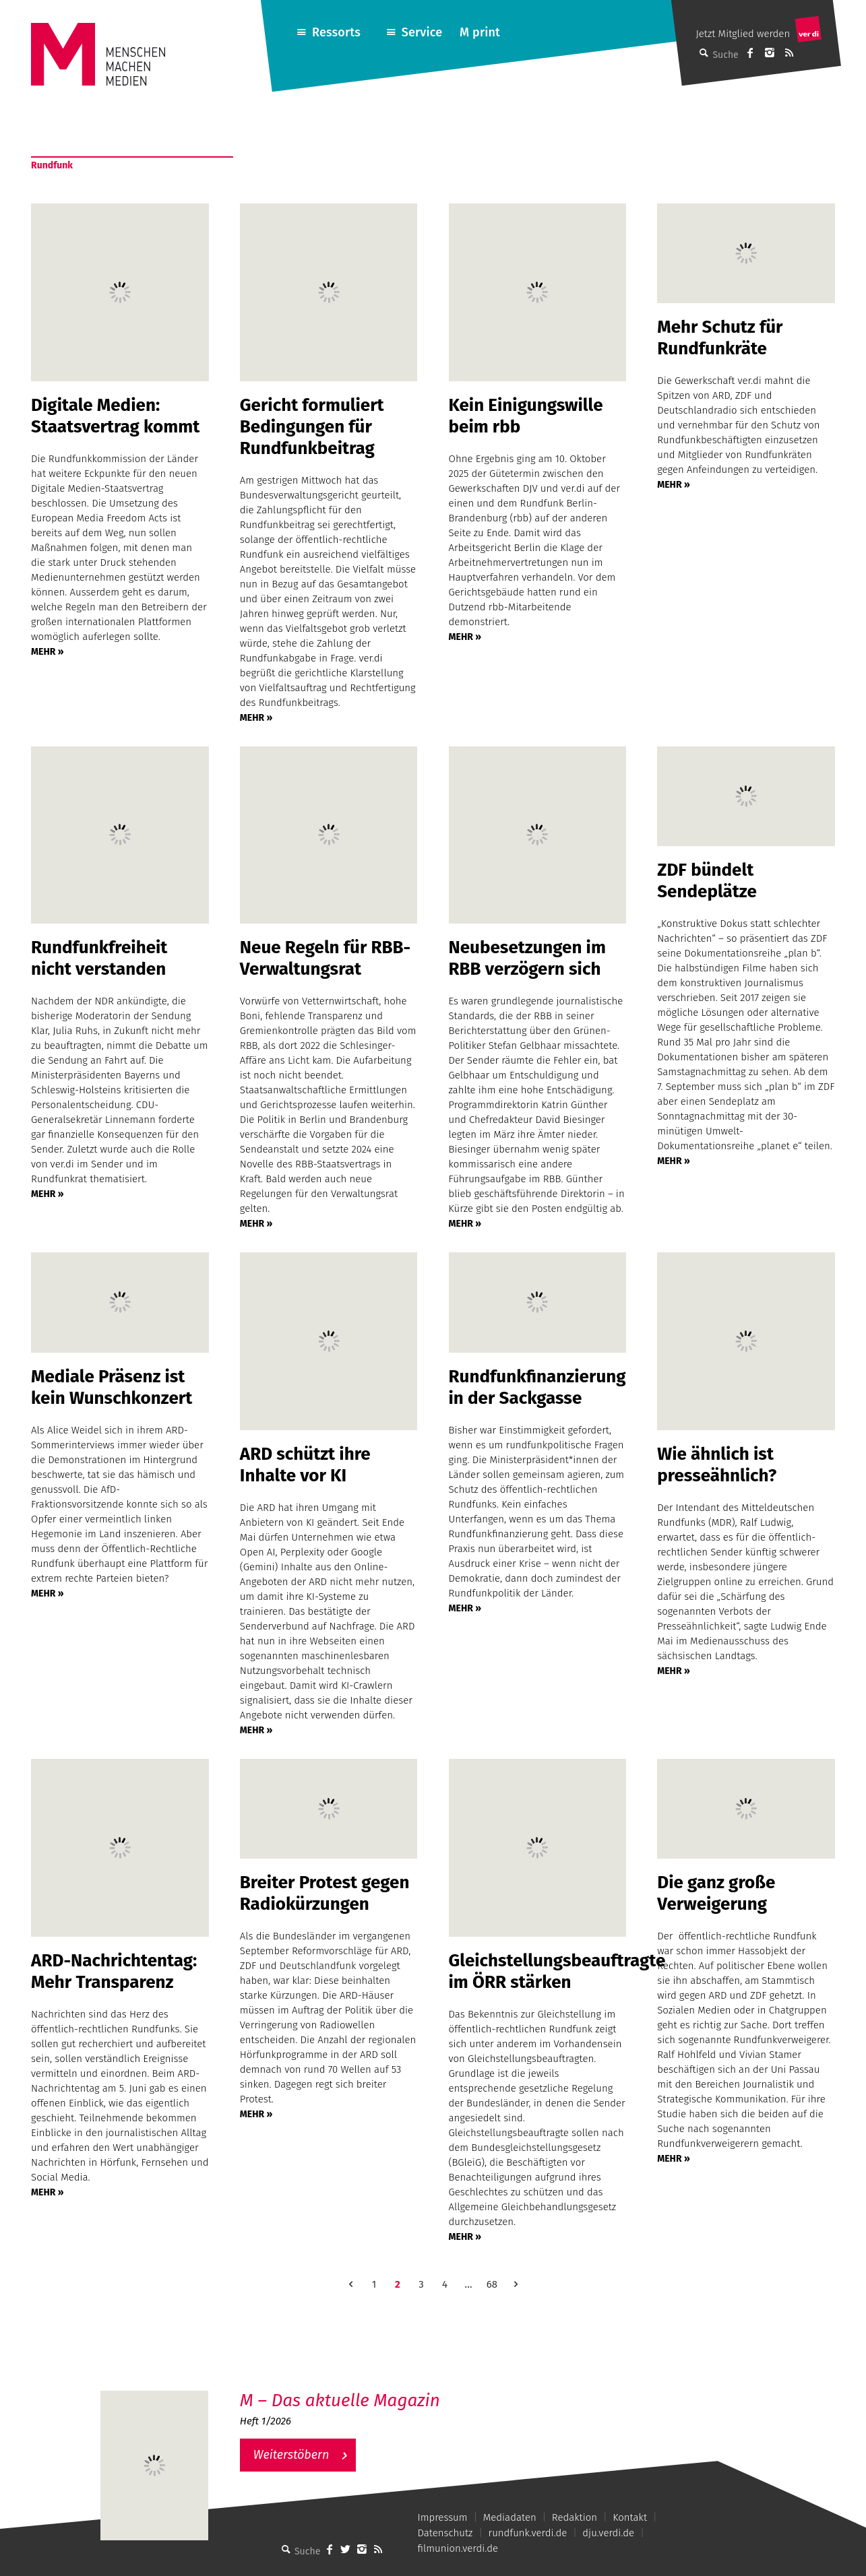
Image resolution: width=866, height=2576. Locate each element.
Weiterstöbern (291, 2454)
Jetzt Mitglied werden (742, 34)
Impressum (442, 2517)
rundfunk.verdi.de (528, 2533)
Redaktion (574, 2517)
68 (492, 2284)
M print (480, 32)
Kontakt (630, 2517)
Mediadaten (509, 2517)
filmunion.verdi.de (457, 2548)
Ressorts (336, 32)
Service (422, 32)
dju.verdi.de (608, 2533)
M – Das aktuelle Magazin (340, 2400)
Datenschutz (444, 2533)
